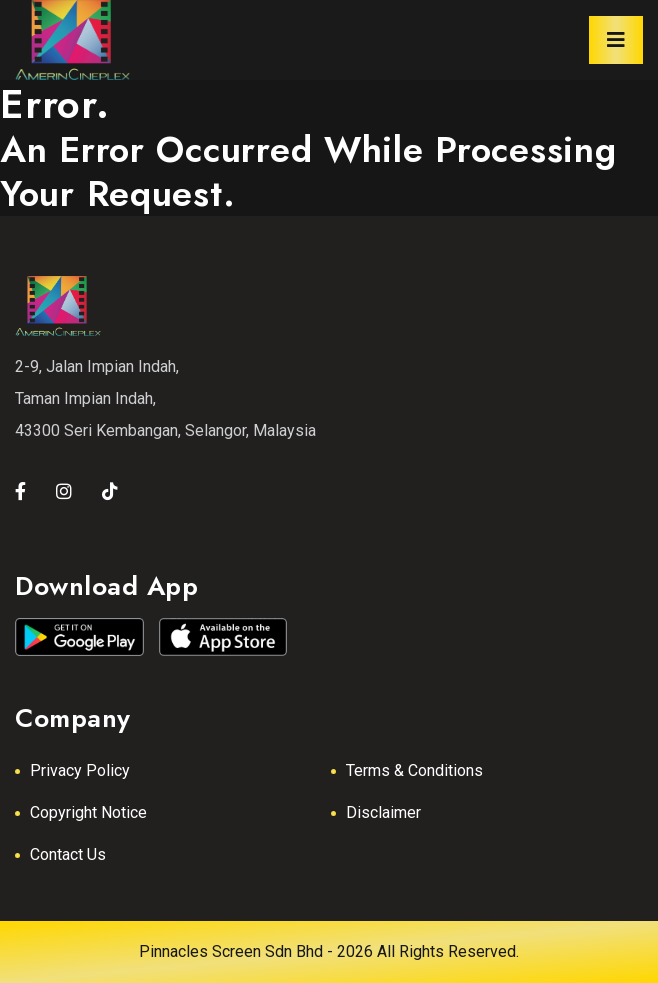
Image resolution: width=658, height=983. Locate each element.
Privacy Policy (80, 770)
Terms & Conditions (414, 770)
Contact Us (68, 854)
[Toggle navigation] (616, 40)
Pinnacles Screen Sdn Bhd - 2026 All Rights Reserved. (329, 951)
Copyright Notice (88, 812)
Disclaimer (383, 812)
